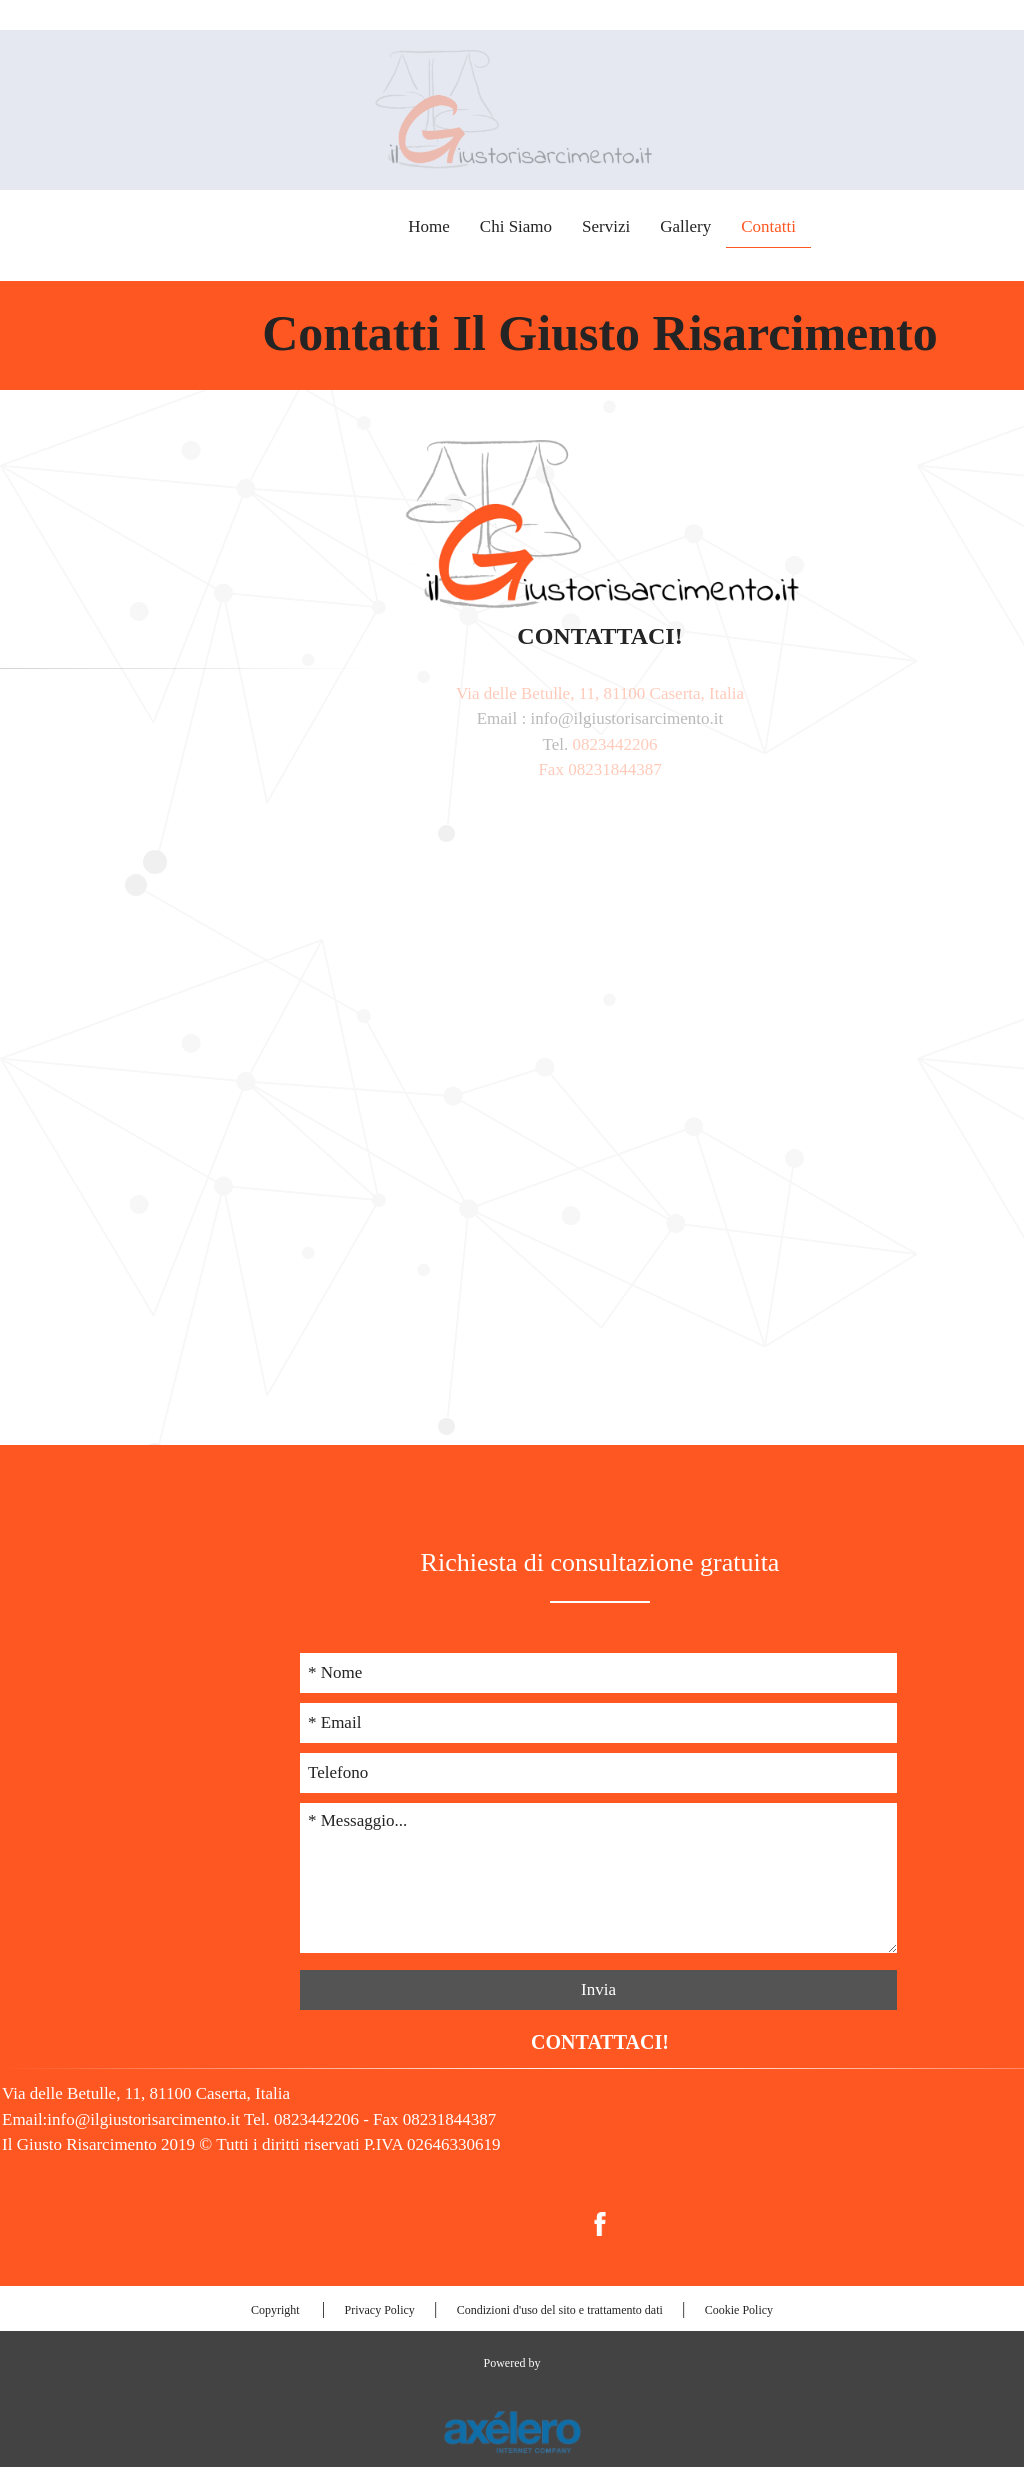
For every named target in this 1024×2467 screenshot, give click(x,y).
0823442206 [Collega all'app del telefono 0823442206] (943, 236)
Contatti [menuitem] (694, 226)
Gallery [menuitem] (611, 226)
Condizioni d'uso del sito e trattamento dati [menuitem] (560, 2310)
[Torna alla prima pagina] (512, 108)
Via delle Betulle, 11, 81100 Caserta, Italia (512, 693)
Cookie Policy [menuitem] (739, 2310)
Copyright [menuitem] (277, 2310)
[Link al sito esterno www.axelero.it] (512, 2430)
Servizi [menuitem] (532, 226)
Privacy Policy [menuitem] (379, 2310)
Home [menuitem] (355, 226)
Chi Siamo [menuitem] (442, 226)
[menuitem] (512, 2223)
